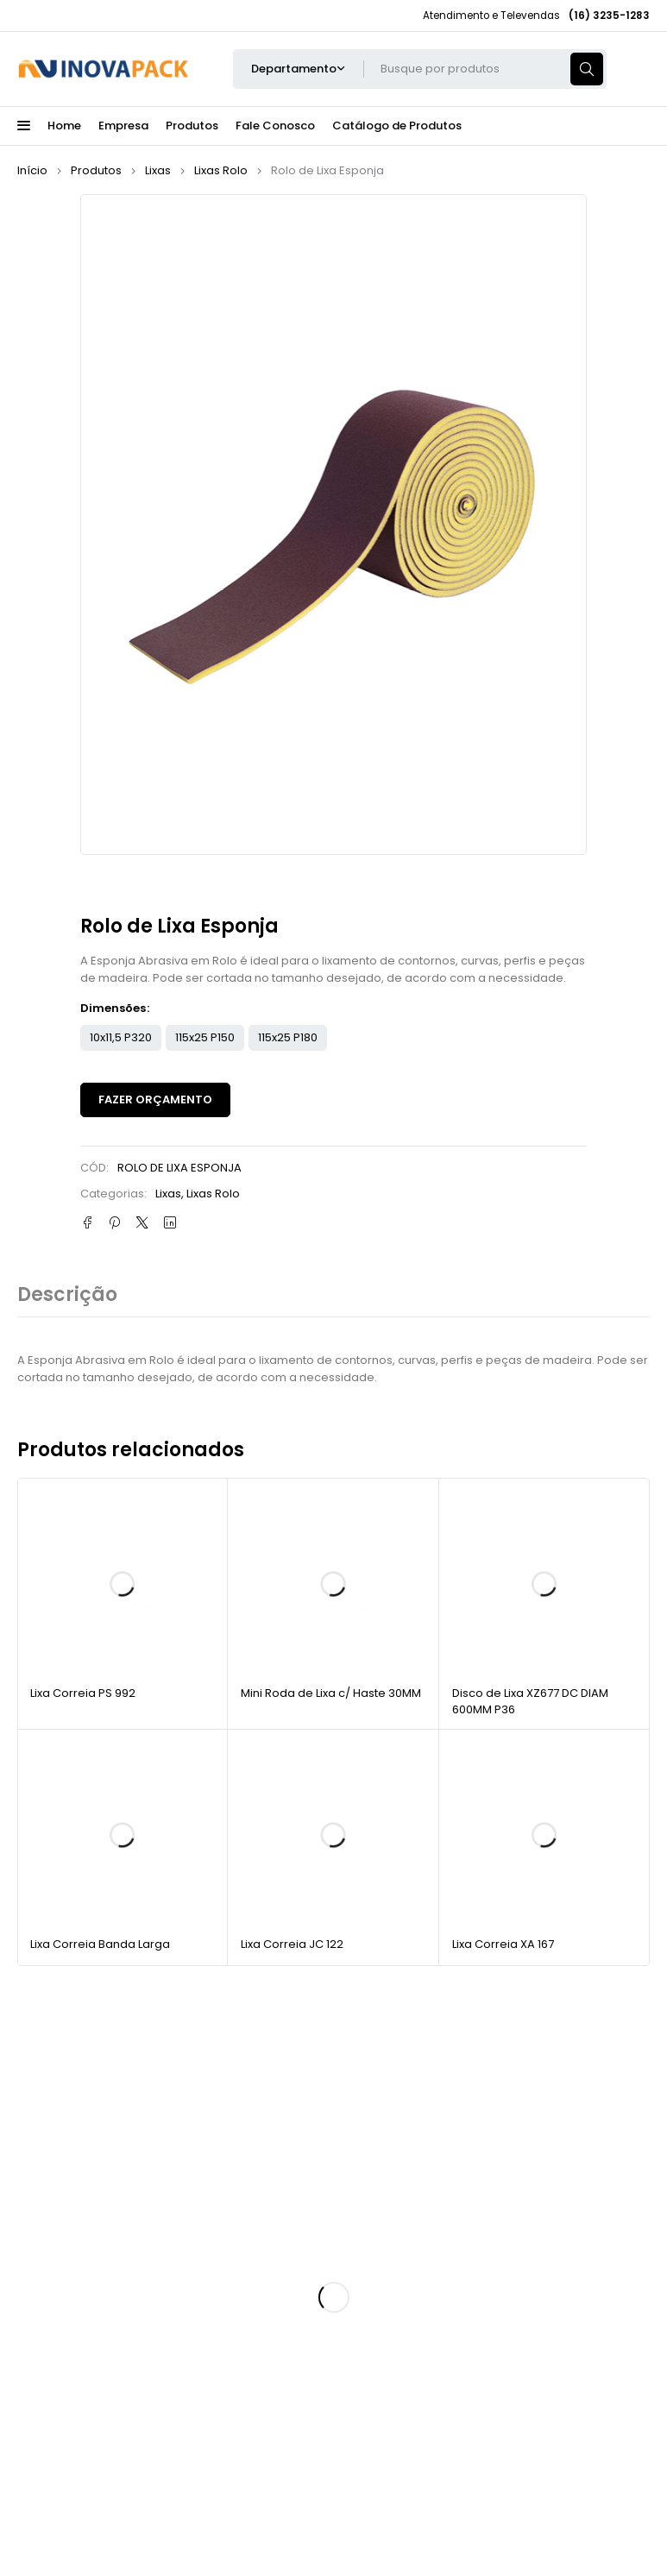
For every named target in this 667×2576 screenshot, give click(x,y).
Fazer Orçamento (155, 1099)
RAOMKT (533, 2507)
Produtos (96, 170)
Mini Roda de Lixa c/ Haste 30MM (331, 1693)
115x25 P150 (205, 1037)
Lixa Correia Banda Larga (100, 1944)
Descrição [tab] (67, 1295)
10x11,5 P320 (121, 1037)
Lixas (158, 170)
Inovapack (119, 2507)
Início (32, 170)
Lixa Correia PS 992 (82, 1693)
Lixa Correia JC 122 (292, 1944)
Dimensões (113, 1008)
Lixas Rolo (221, 170)
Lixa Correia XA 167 (503, 1944)
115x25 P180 (288, 1037)
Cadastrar (573, 2136)
